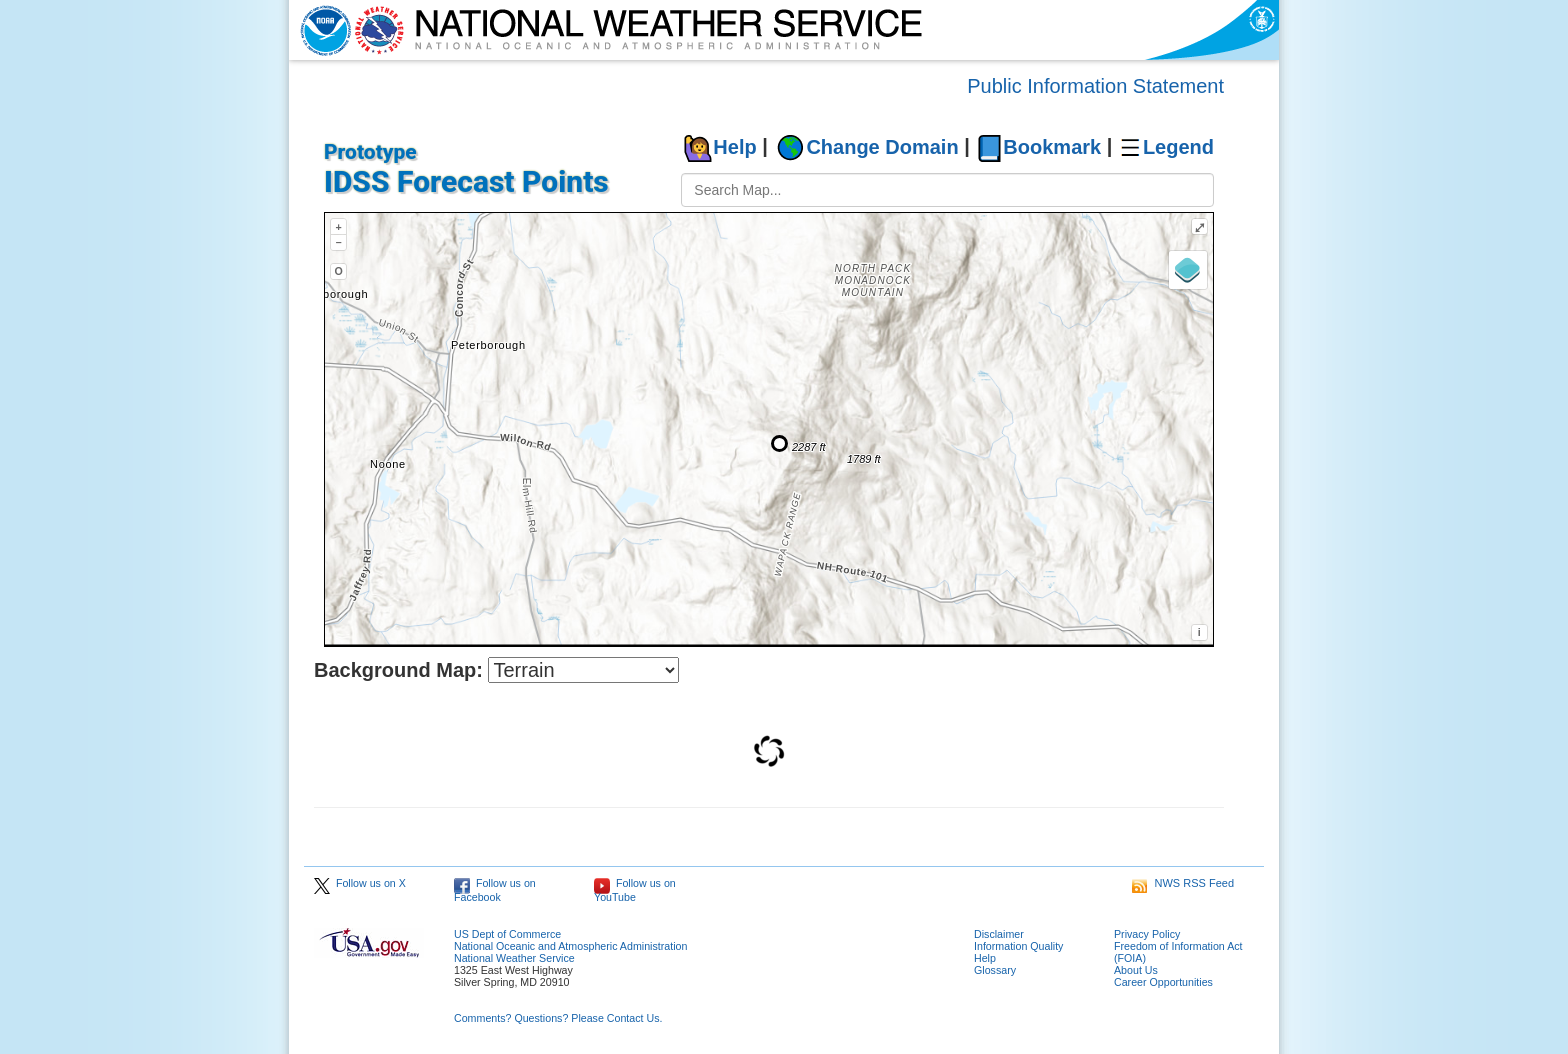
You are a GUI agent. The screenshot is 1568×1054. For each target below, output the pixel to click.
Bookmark (1052, 147)
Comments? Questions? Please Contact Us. (558, 1018)
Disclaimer (999, 934)
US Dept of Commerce (507, 934)
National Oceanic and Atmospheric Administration (570, 946)
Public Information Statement (1095, 86)
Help (734, 147)
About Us (1136, 970)
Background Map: (398, 670)
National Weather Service (514, 958)
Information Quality (1018, 946)
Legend (1178, 147)
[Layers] (1188, 270)
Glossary (995, 970)
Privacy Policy (1147, 934)
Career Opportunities (1163, 982)
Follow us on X (360, 883)
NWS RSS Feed (1183, 883)
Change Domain (882, 147)
